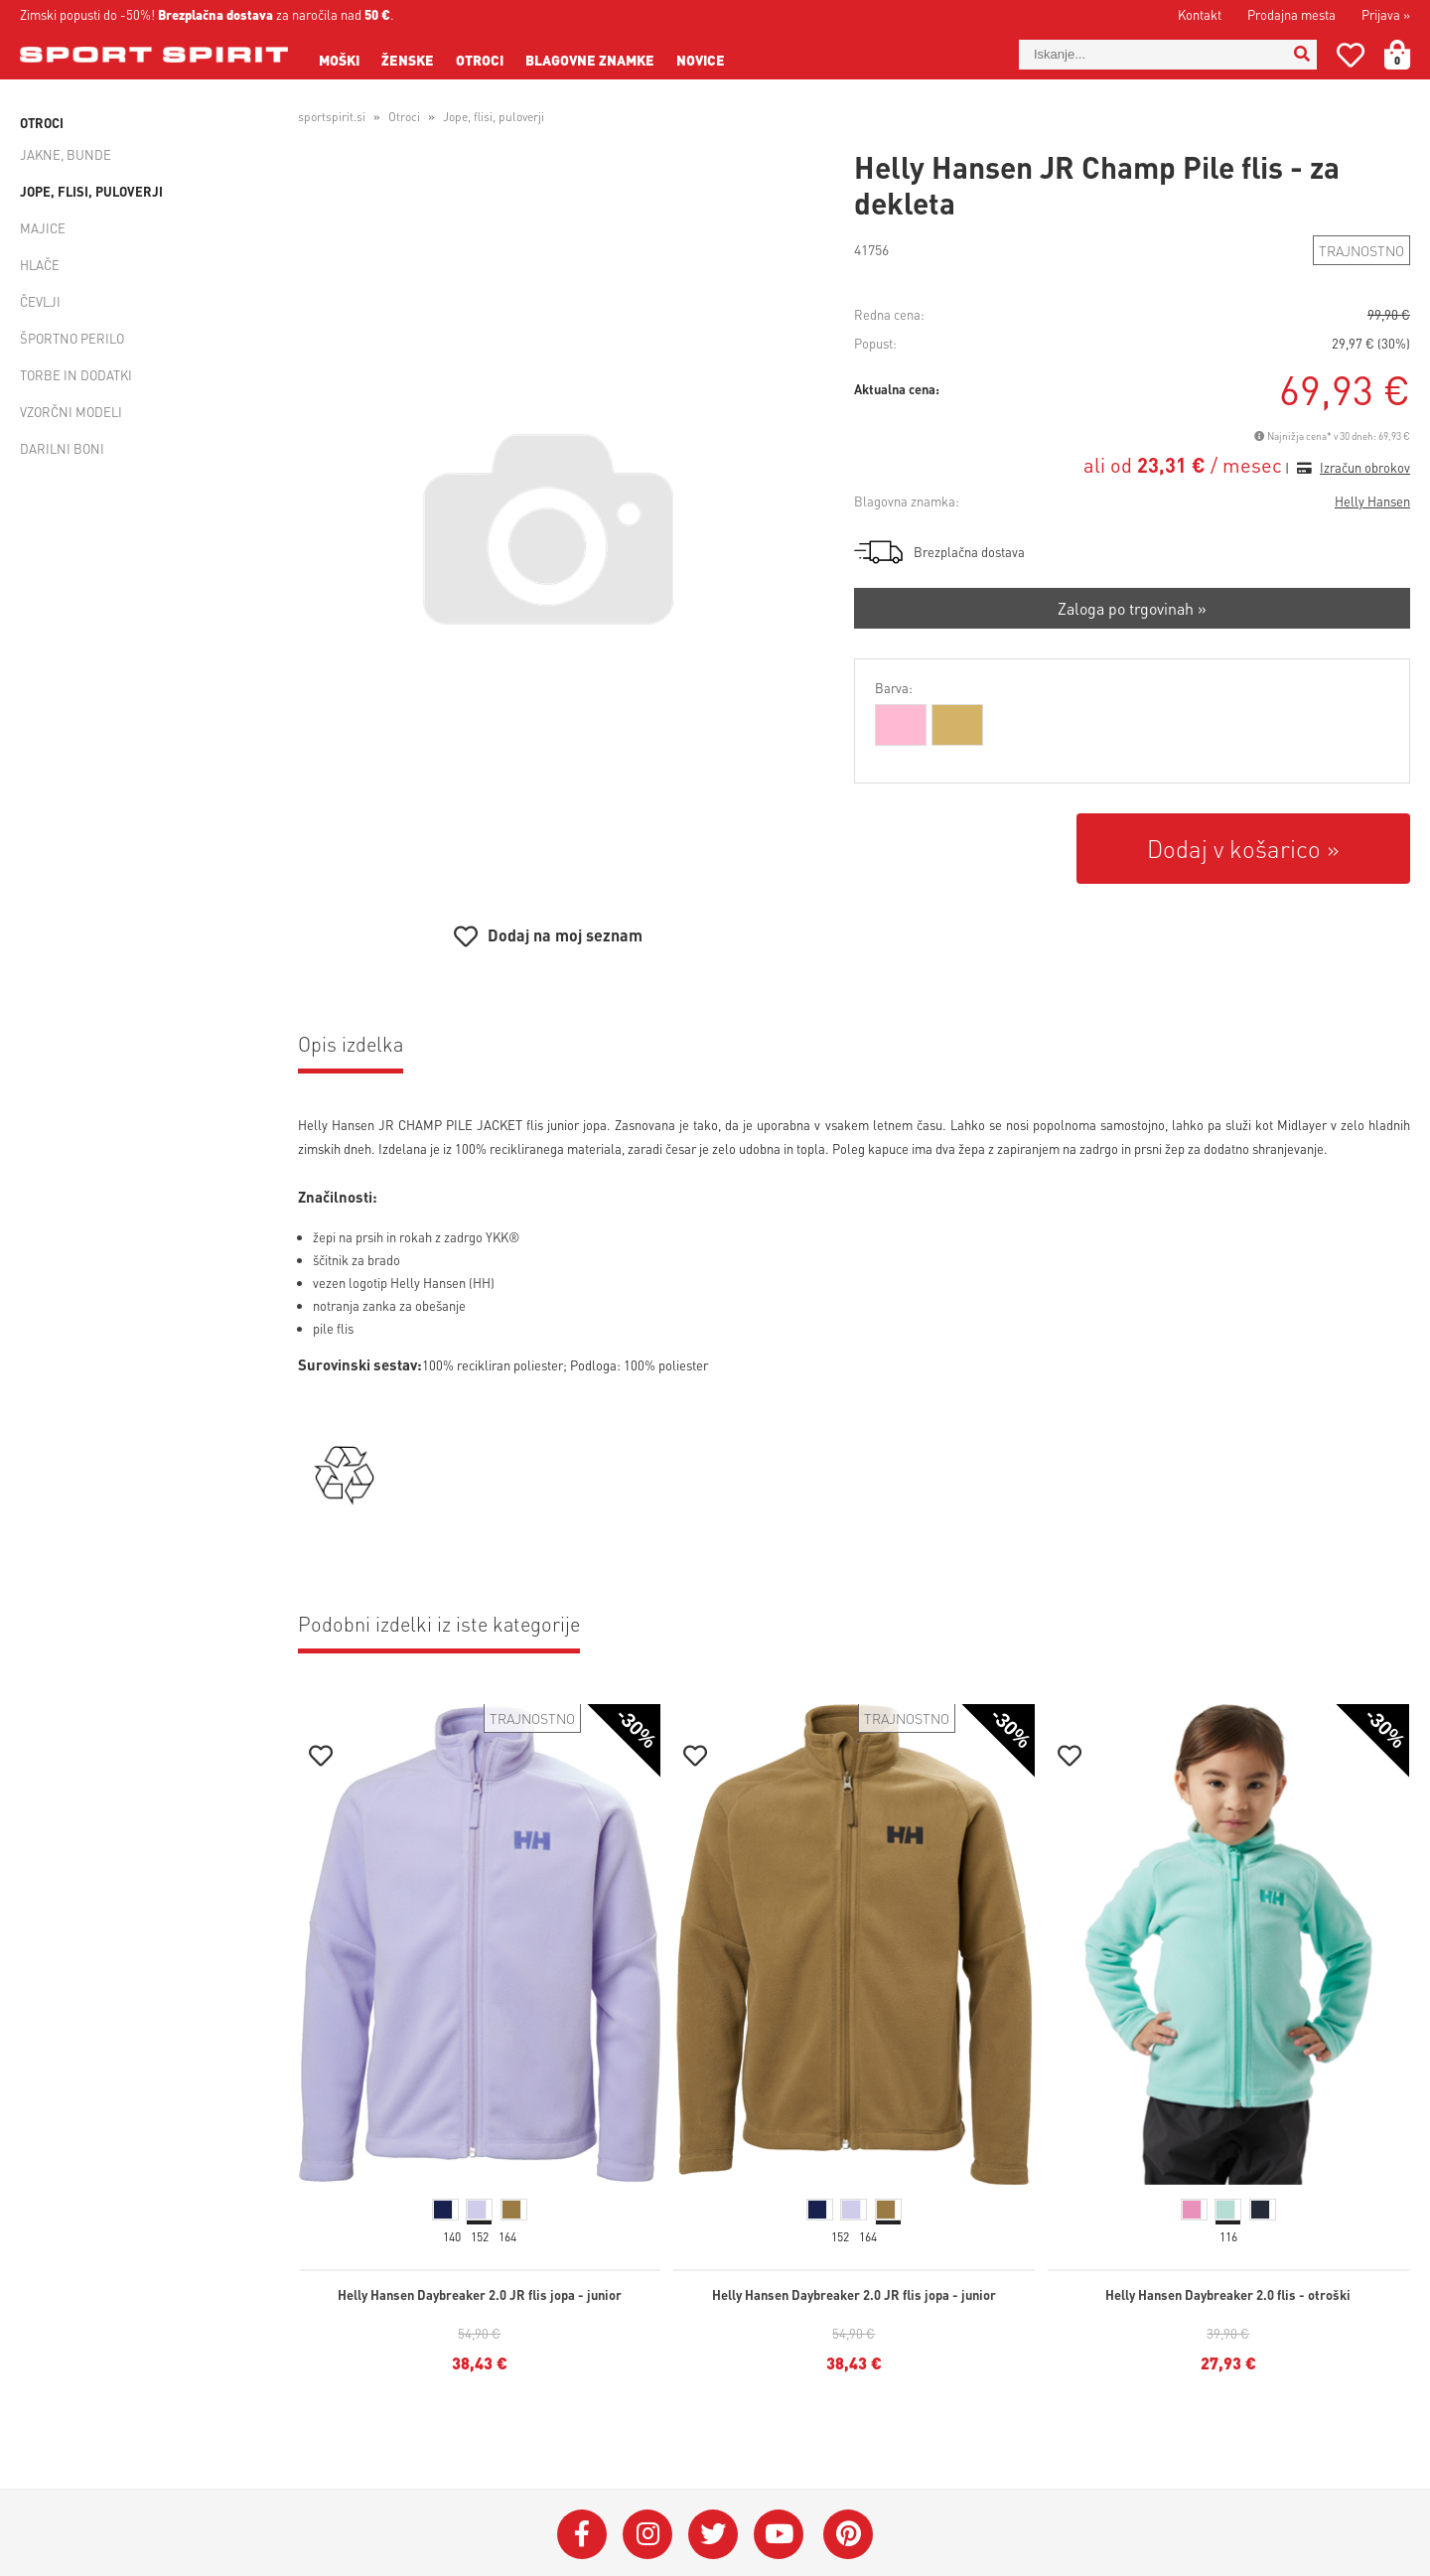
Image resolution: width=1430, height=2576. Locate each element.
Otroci (479, 60)
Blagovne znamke (589, 60)
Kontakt (1199, 14)
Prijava (1385, 14)
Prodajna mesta (1291, 14)
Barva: (894, 687)
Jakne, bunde (65, 154)
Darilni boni (62, 448)
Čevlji (40, 301)
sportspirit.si (331, 116)
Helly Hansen (1372, 501)
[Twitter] (713, 2534)
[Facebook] (582, 2534)
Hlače (40, 264)
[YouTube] (778, 2534)
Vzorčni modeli (71, 411)
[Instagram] (647, 2534)
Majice (43, 227)
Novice (700, 60)
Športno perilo (72, 338)
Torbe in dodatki (76, 374)
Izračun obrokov (1365, 467)
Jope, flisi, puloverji (91, 191)
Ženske (407, 60)
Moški (339, 60)
